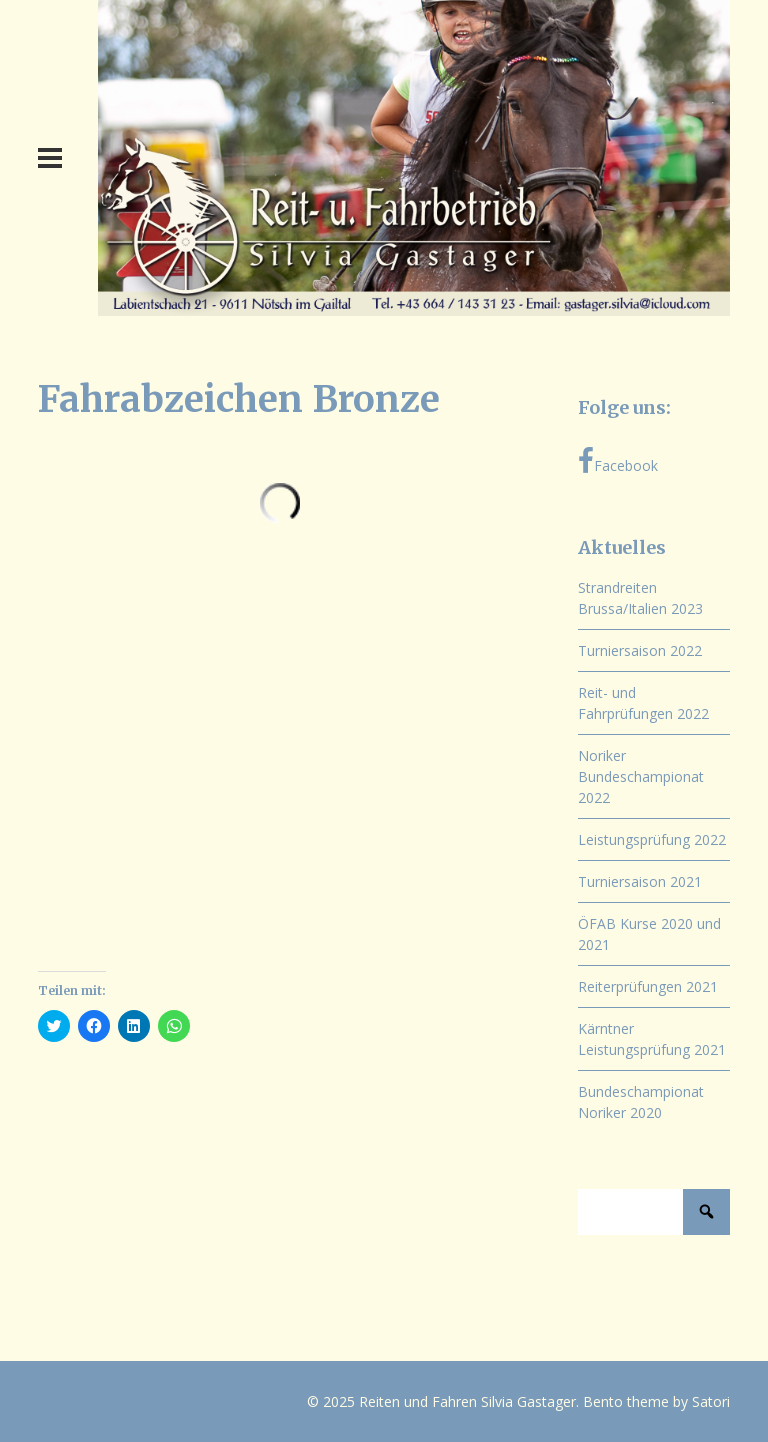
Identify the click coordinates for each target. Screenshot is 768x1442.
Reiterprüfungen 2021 (648, 986)
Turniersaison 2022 (640, 650)
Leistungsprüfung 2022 (652, 839)
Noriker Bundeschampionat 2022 (641, 776)
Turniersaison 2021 (640, 881)
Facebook (618, 461)
